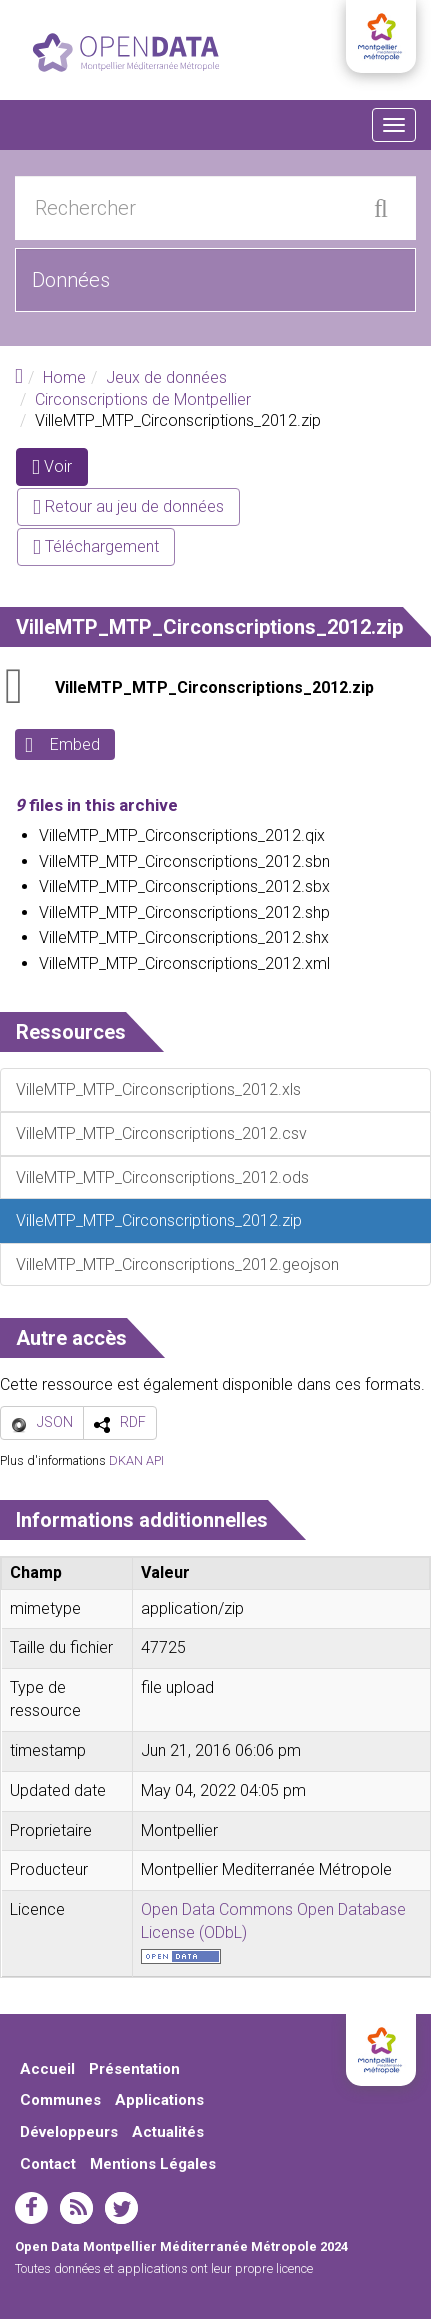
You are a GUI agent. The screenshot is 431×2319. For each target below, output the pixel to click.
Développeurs (69, 2132)
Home (64, 377)
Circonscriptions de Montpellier (143, 399)
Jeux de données (166, 377)
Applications (159, 2100)
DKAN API (136, 1460)
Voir (60, 470)
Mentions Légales (153, 2164)
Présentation (134, 2069)
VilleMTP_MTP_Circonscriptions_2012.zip (214, 687)
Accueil (47, 2069)
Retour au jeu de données (128, 506)
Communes (60, 2100)
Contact (48, 2164)
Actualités (168, 2132)
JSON (55, 1422)
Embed (75, 744)
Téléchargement (96, 546)
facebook (31, 2208)
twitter (121, 2208)
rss (76, 2208)
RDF (133, 1422)
